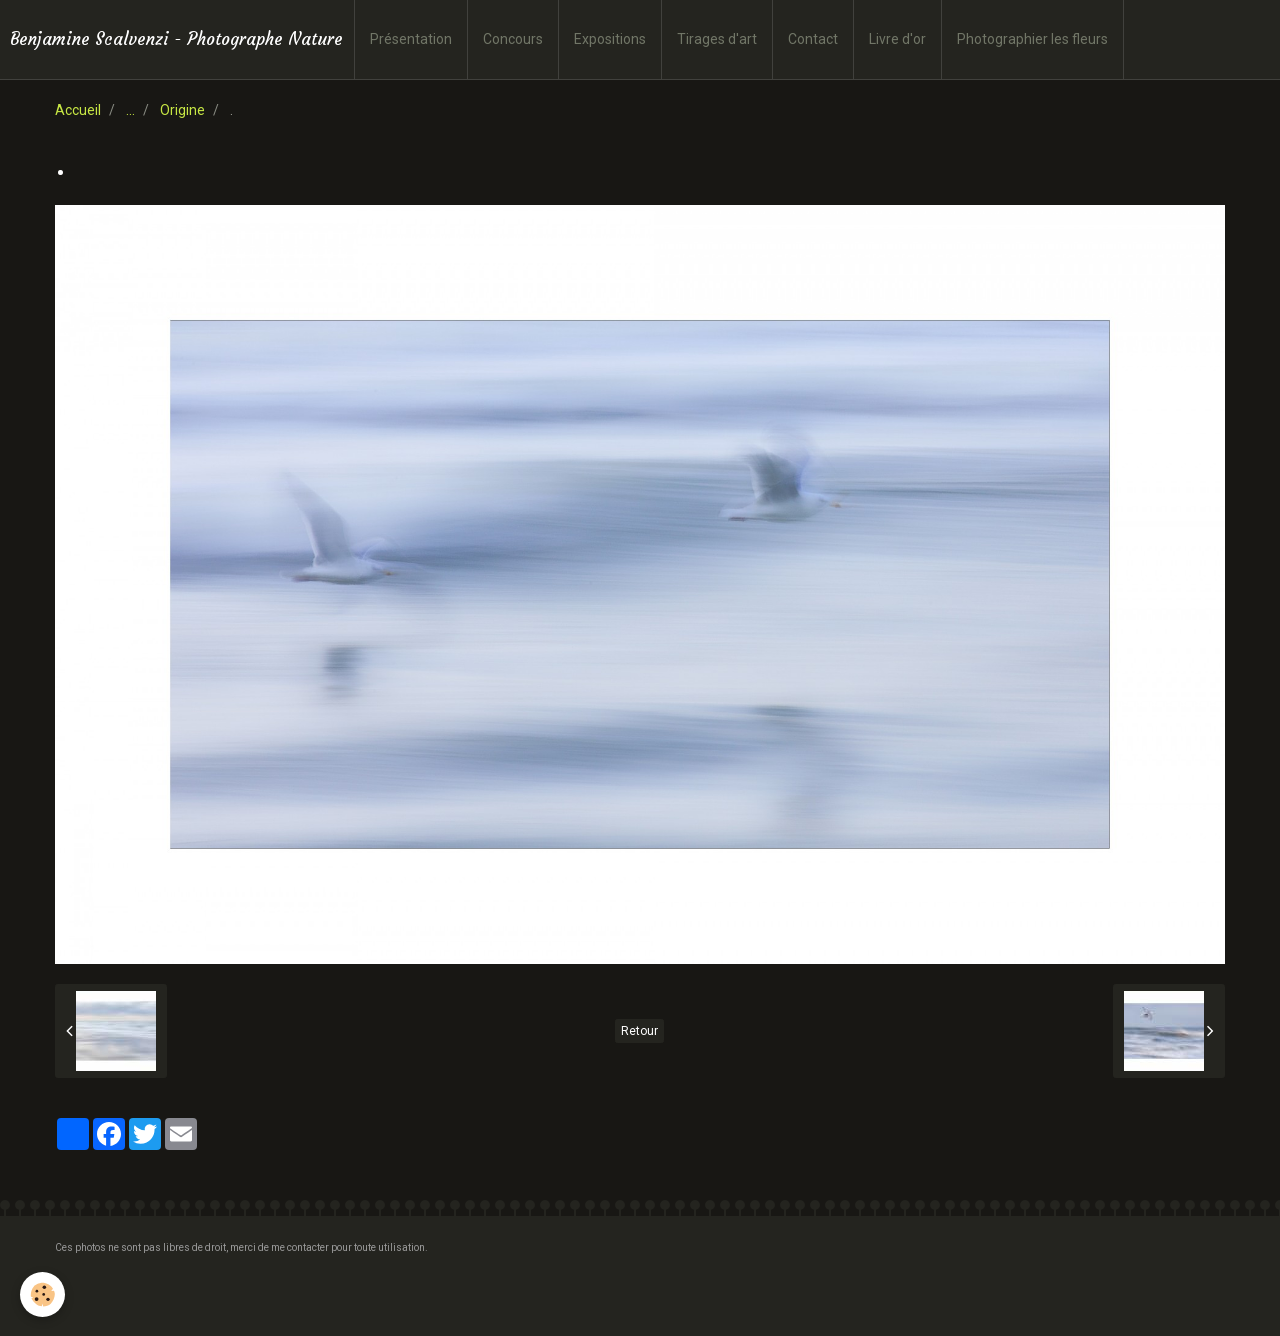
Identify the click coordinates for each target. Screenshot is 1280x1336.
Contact (813, 39)
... (130, 110)
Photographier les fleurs (1032, 39)
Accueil (78, 110)
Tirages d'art (717, 39)
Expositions (610, 39)
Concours (513, 39)
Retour (639, 1031)
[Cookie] (42, 1294)
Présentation (411, 39)
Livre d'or (897, 39)
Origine (182, 110)
